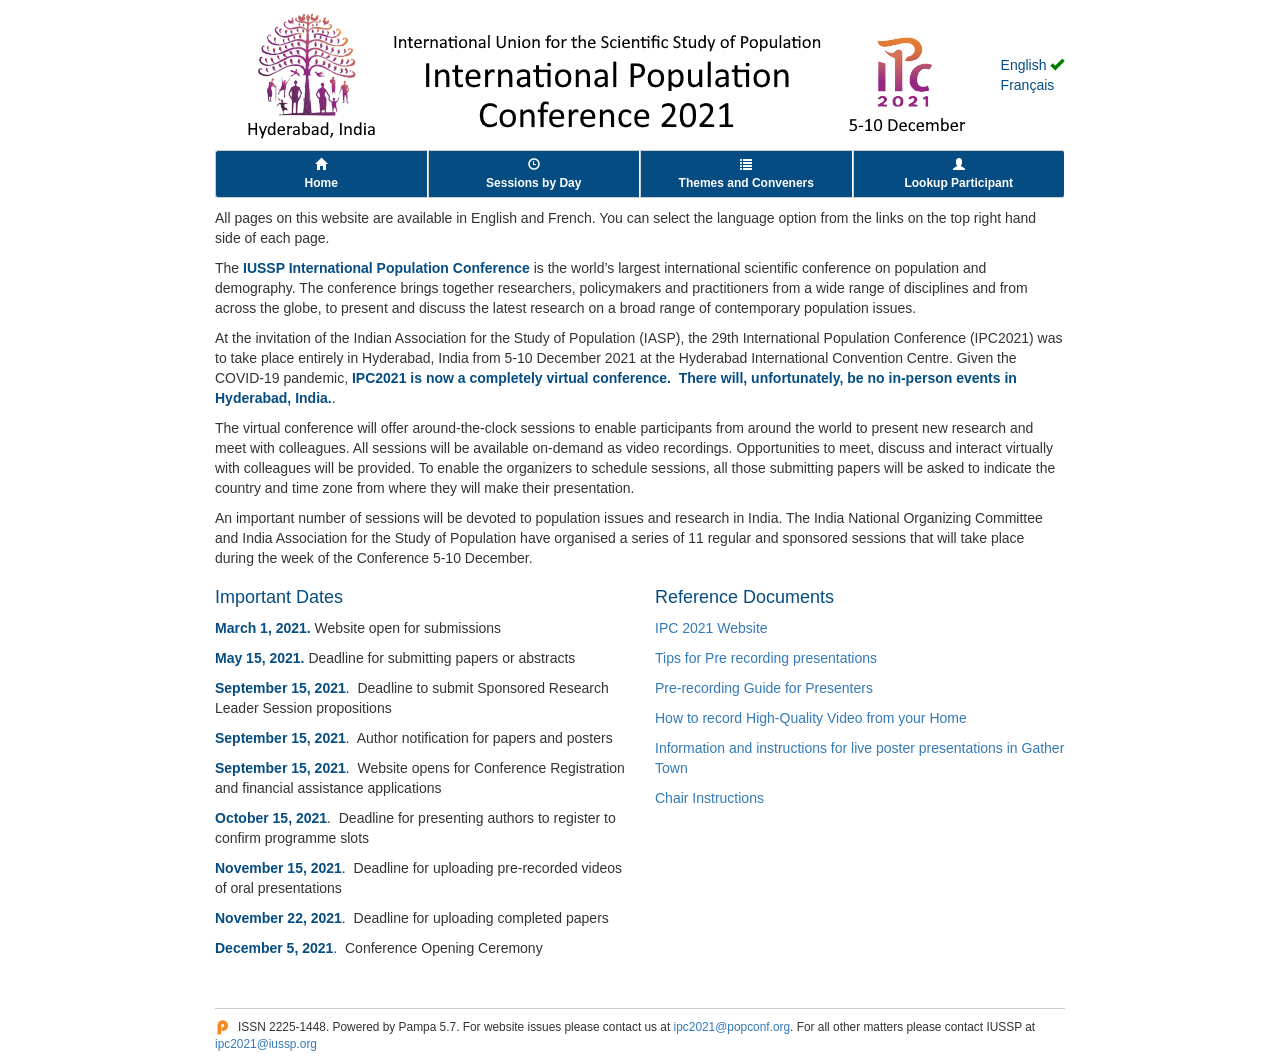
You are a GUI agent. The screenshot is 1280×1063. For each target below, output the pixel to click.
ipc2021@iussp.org (266, 1044)
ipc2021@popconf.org (732, 1027)
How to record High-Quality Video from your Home (811, 718)
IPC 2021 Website (711, 628)
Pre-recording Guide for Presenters (764, 688)
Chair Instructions (709, 798)
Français (1028, 85)
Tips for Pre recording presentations (766, 658)
